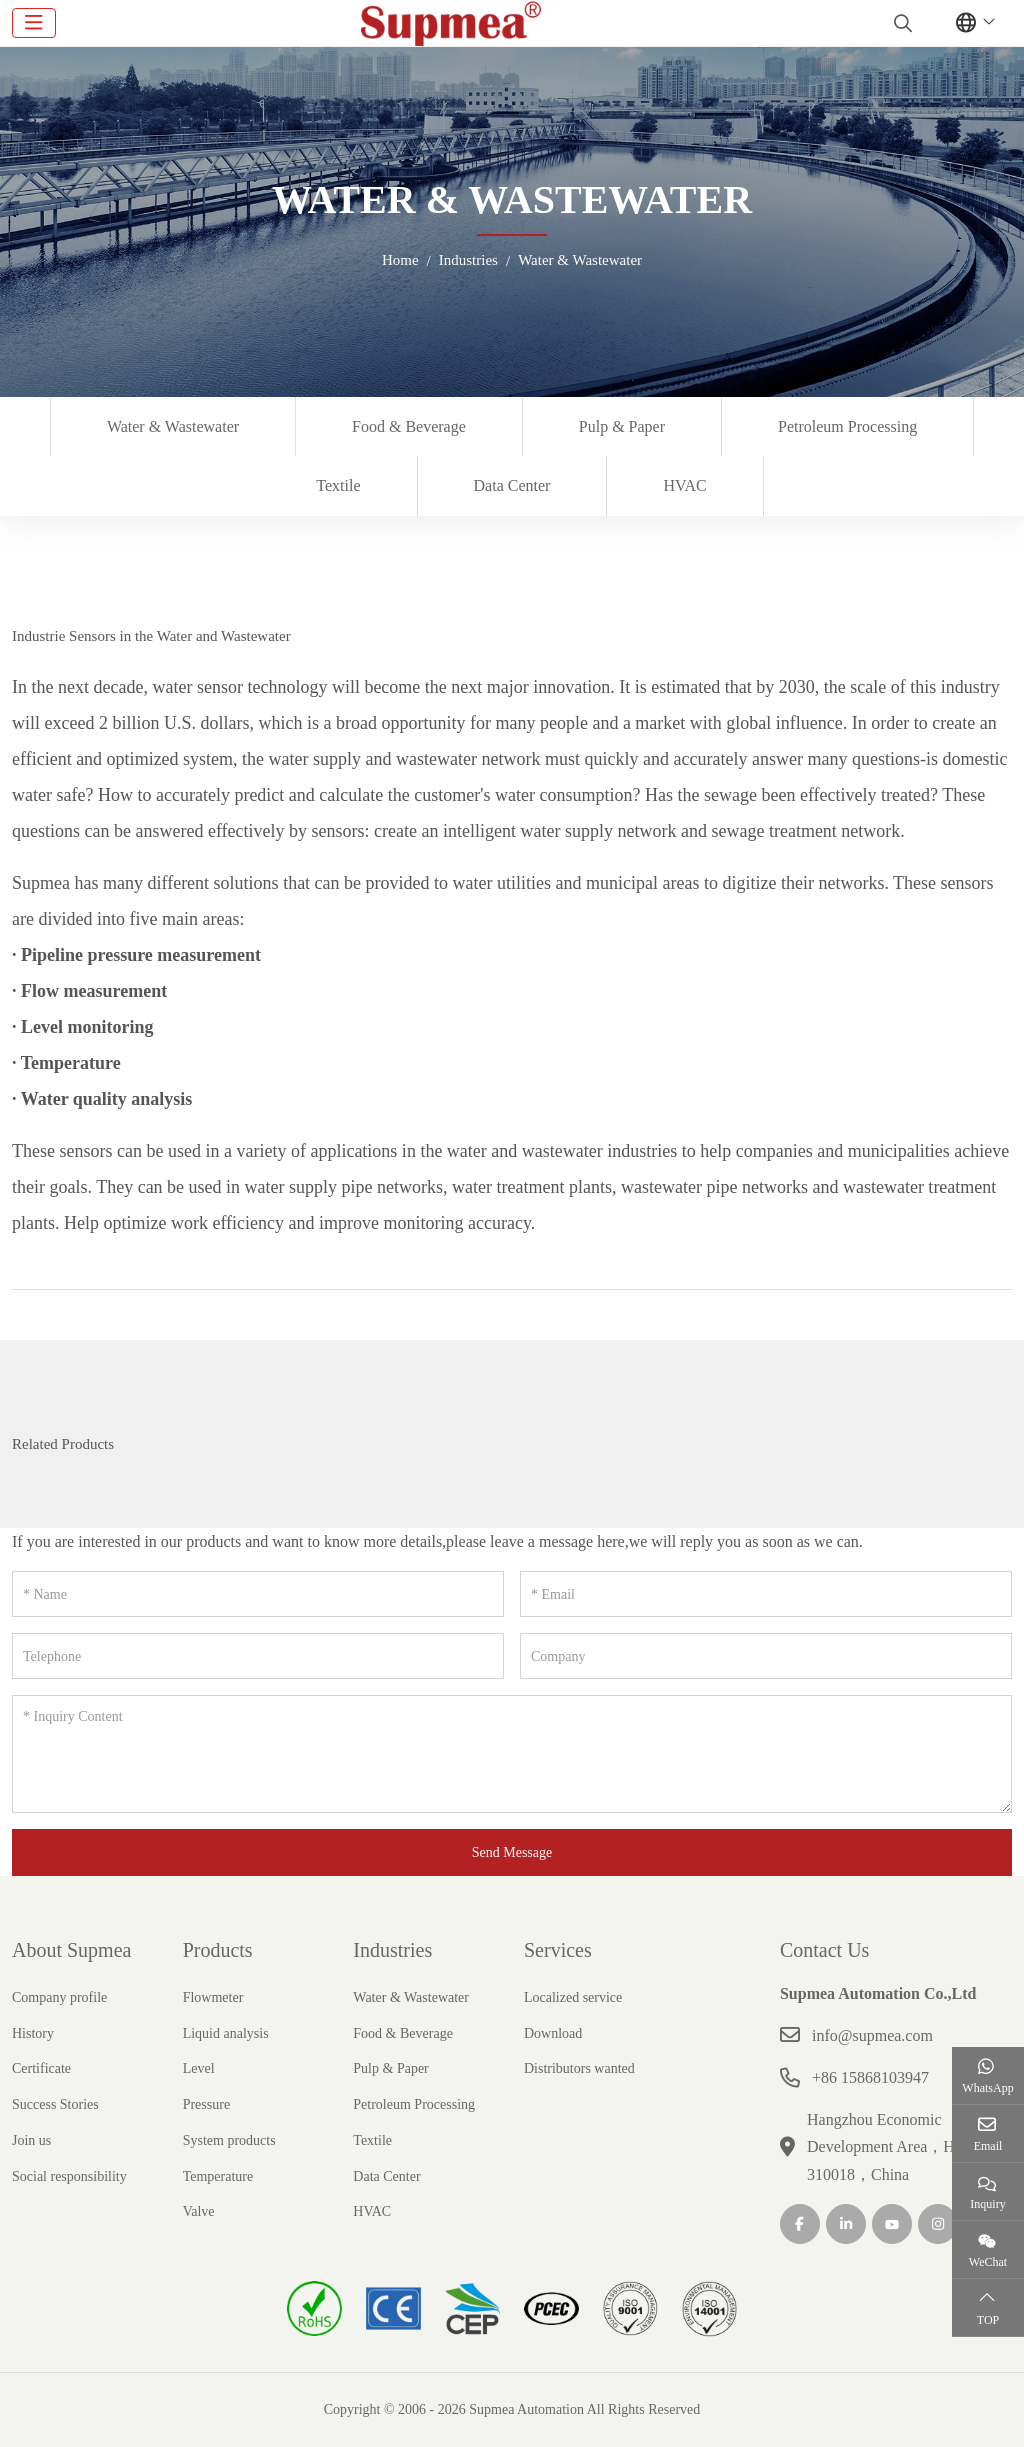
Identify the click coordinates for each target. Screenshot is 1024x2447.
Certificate (41, 2068)
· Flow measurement (89, 991)
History (33, 2033)
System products (229, 2140)
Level (199, 2068)
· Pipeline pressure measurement (136, 955)
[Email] (766, 1594)
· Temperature (66, 1063)
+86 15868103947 (870, 2077)
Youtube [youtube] (892, 2224)
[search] (900, 23)
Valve (199, 2211)
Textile (338, 485)
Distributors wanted (579, 2068)
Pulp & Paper (622, 426)
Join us (31, 2140)
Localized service (573, 1997)
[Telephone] (258, 1656)
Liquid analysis (226, 2033)
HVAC (684, 485)
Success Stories (55, 2104)
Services (558, 1950)
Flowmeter (213, 1997)
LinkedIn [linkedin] (846, 2224)
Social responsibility (69, 2176)
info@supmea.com (872, 2035)
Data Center (512, 485)
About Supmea (71, 1950)
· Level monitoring (83, 1027)
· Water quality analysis (102, 1099)
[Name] (258, 1594)
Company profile (59, 1997)
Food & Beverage (409, 426)
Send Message (512, 1852)
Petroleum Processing (847, 426)
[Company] (766, 1656)
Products (218, 1950)
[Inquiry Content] (512, 1754)
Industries (392, 1950)
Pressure (206, 2104)
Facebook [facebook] (800, 2224)
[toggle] (34, 23)
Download (553, 2033)
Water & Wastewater (173, 426)
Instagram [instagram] (938, 2224)
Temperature (218, 2176)
